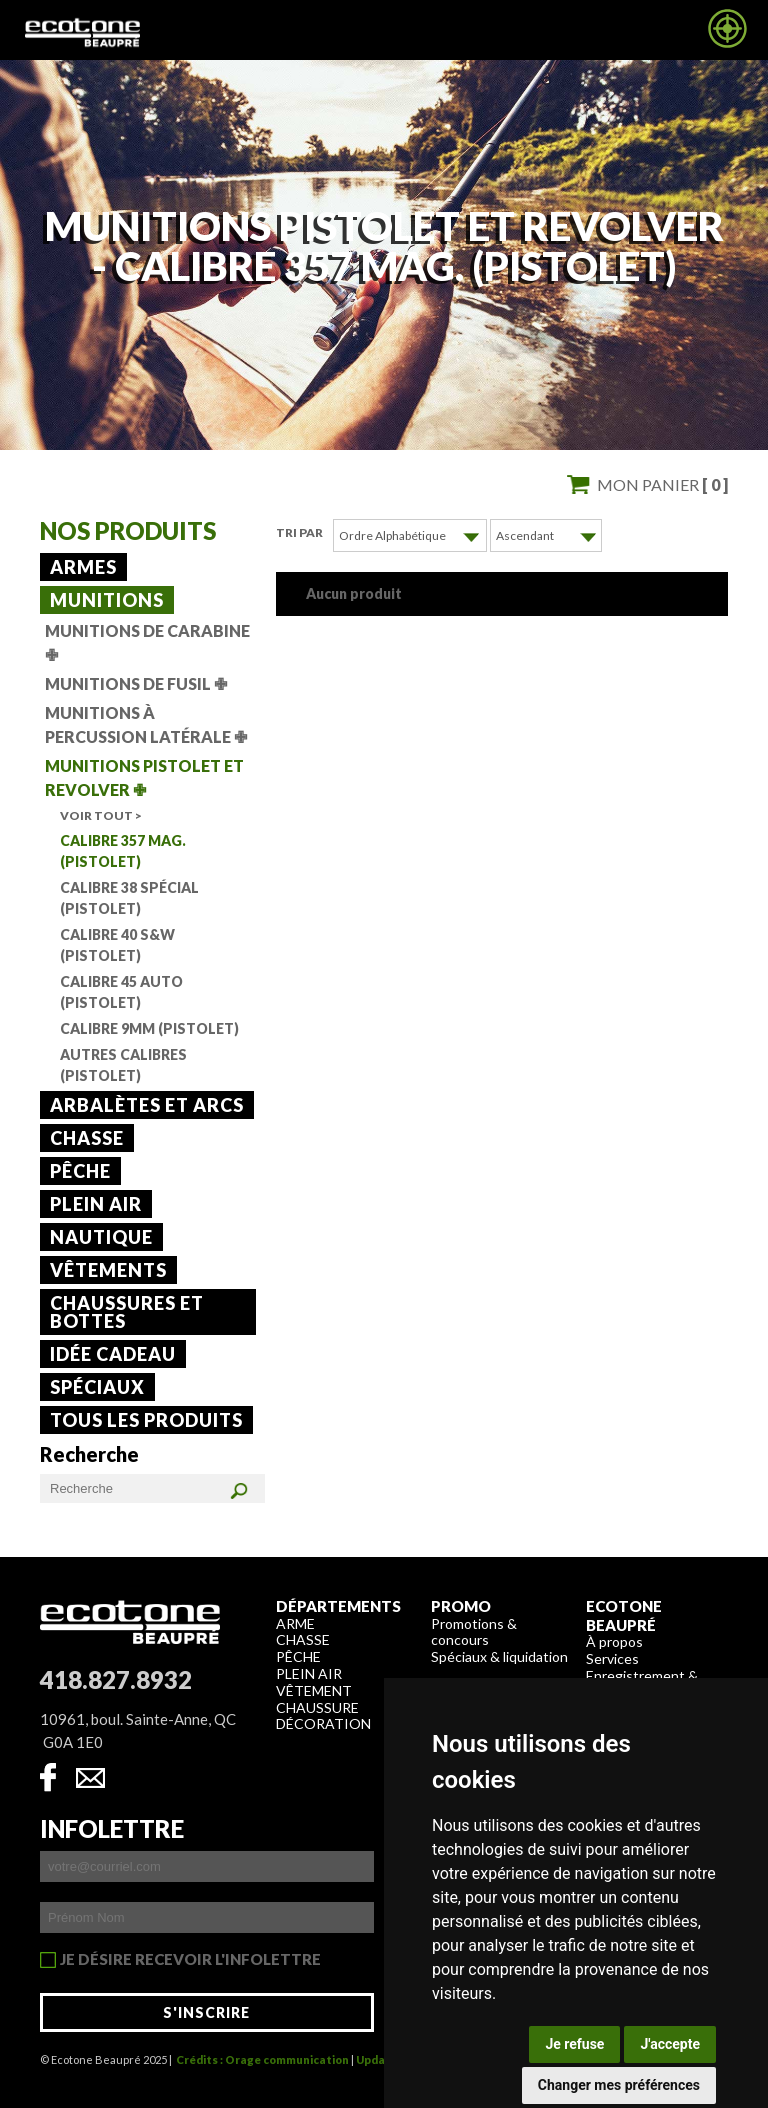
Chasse (87, 1138)
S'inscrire (206, 2012)
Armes (83, 567)
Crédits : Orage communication (262, 2059)
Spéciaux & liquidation (499, 1656)
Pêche (80, 1171)
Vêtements (108, 1270)
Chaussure (317, 1707)
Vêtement (314, 1690)
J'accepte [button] (670, 2044)
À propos (614, 1641)
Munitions (107, 600)
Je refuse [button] (574, 2044)
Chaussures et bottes (127, 1312)
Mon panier (662, 484)
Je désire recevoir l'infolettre (190, 1960)
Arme (295, 1623)
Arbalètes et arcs (147, 1105)
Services (612, 1658)
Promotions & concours (474, 1632)
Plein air (96, 1204)
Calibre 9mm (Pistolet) (149, 1028)
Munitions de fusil (136, 683)
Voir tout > (101, 815)
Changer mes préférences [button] (619, 2085)
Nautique (101, 1237)
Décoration (323, 1723)
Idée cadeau (113, 1354)
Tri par (299, 532)
